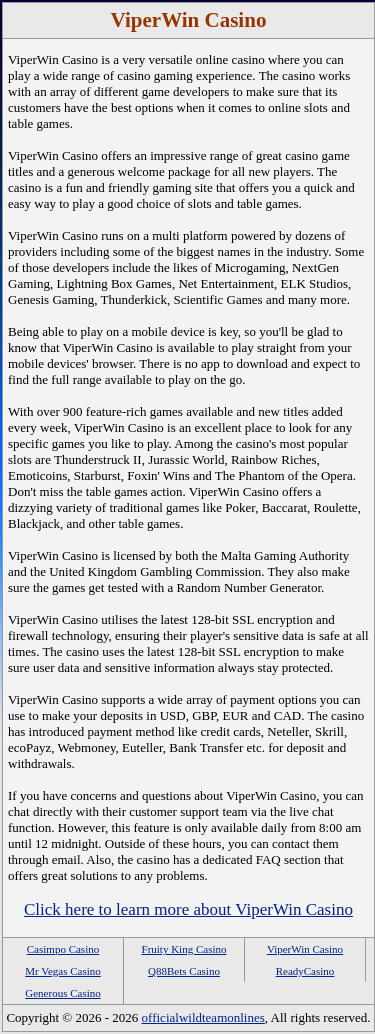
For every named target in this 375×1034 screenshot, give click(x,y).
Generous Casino (62, 993)
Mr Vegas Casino (63, 971)
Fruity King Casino (184, 949)
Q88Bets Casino (184, 971)
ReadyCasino (305, 971)
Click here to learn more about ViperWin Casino (188, 909)
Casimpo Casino (63, 949)
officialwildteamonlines (203, 1017)
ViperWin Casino (305, 949)
